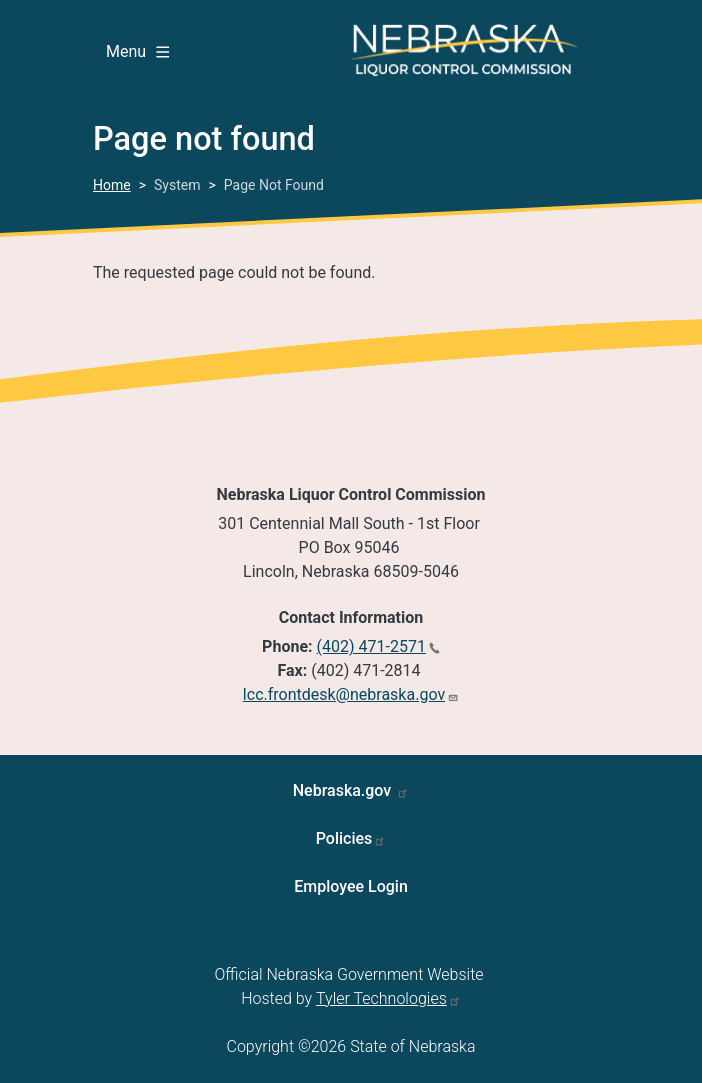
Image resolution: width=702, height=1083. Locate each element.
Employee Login (351, 886)
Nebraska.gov (344, 790)
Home (112, 185)
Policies (344, 838)
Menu (137, 51)
